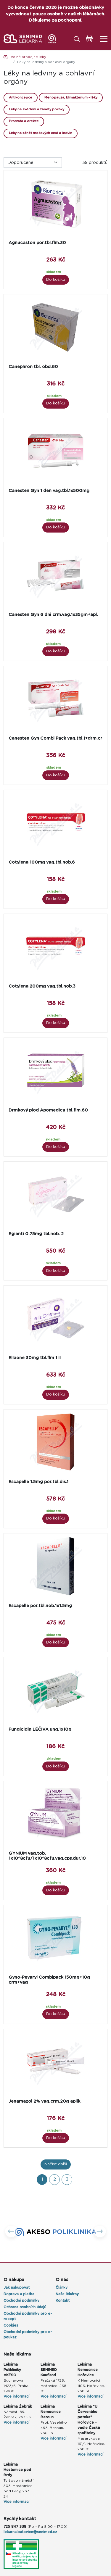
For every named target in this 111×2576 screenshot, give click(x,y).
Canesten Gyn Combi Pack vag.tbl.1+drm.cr (55, 738)
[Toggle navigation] (101, 38)
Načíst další (55, 2164)
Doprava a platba (19, 2294)
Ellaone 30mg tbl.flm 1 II (35, 1358)
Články (61, 2287)
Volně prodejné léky (28, 57)
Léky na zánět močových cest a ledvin (40, 133)
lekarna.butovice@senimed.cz (30, 2532)
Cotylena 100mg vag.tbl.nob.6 (42, 862)
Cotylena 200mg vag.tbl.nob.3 (42, 986)
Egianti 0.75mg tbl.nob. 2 (36, 1234)
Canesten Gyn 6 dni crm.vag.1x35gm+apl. (53, 614)
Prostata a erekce (24, 121)
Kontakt (63, 2300)
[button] (11, 2232)
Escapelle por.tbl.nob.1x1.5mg (40, 1606)
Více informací (16, 2396)
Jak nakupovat (17, 2287)
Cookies (11, 2325)
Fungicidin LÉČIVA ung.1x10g (40, 1729)
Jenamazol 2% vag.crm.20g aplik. (45, 2101)
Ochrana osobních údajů (25, 2307)
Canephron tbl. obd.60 (33, 366)
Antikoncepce (20, 97)
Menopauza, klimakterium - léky (70, 97)
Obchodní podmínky (21, 2300)
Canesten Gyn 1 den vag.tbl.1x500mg (49, 490)
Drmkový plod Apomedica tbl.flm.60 (48, 1110)
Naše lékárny (67, 2294)
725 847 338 (15, 2526)
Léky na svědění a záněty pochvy (36, 109)
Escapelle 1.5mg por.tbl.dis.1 (38, 1482)
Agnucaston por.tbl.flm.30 (37, 243)
